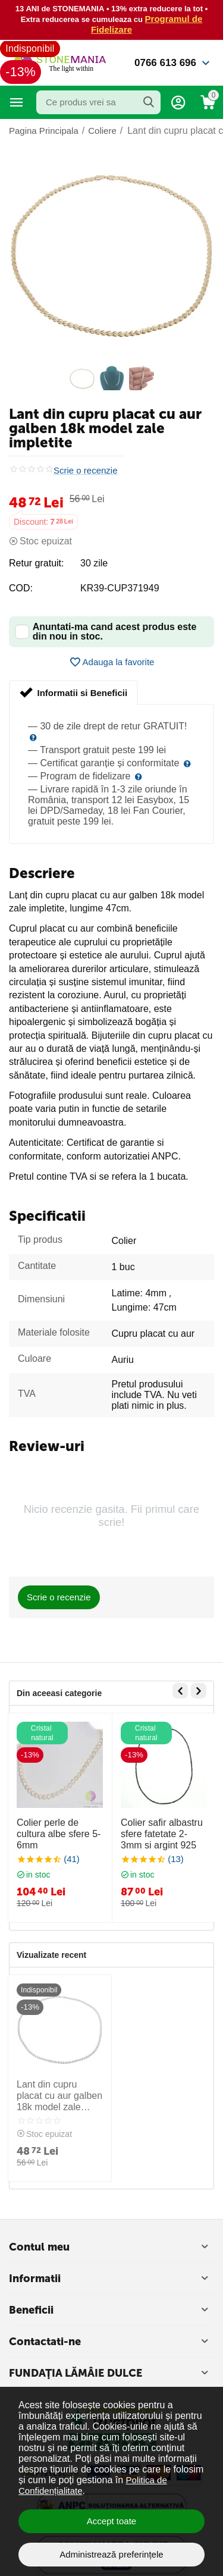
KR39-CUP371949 (119, 588)
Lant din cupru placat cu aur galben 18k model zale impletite (59, 2096)
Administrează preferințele (111, 2554)
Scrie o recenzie (86, 470)
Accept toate (111, 2521)
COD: (21, 588)
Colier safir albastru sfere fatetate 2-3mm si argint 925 (162, 1833)
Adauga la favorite (112, 662)
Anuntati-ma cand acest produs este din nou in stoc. (105, 631)
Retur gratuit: (36, 563)
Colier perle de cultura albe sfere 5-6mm (58, 1833)
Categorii (16, 102)
